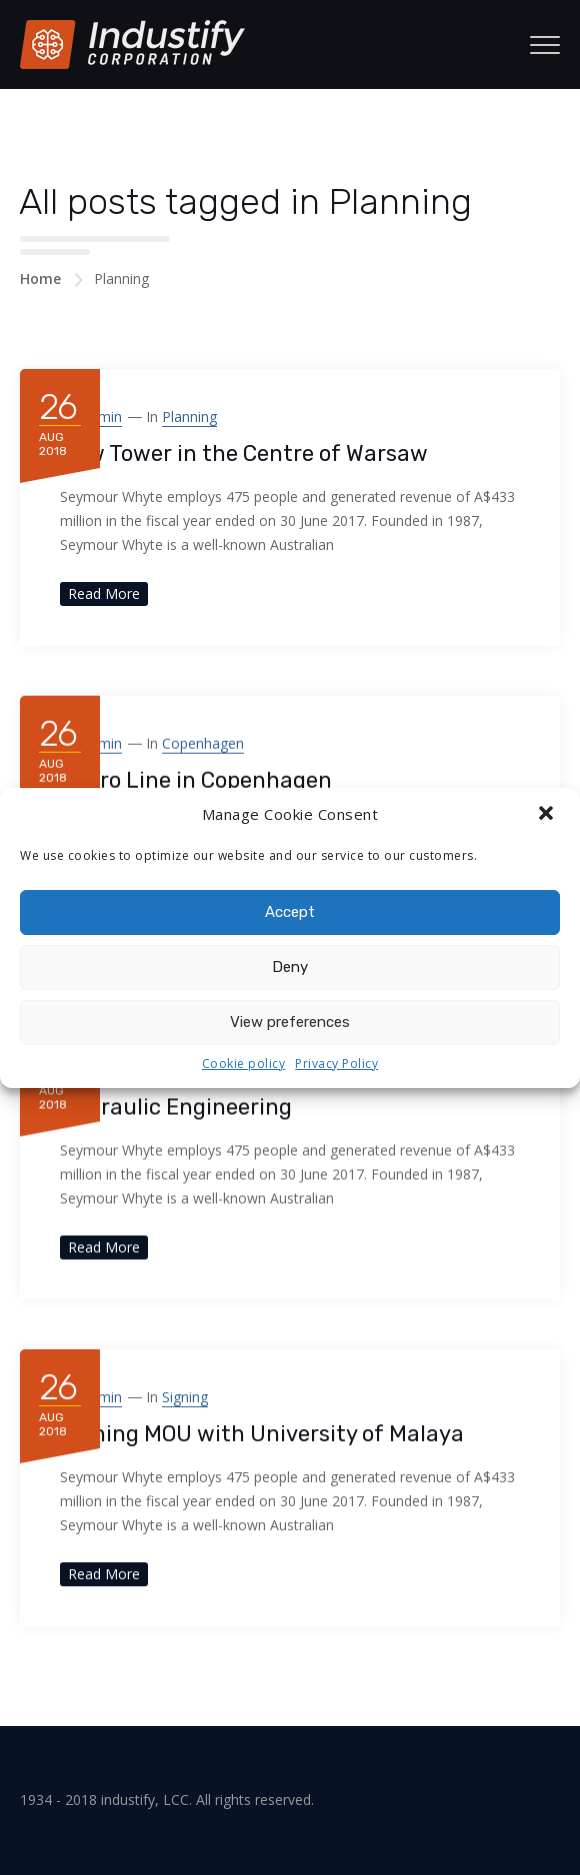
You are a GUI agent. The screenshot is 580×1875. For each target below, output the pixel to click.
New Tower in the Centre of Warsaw (244, 453)
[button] (548, 815)
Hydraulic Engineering (176, 1106)
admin (101, 416)
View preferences (290, 1022)
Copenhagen (203, 742)
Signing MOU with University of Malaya (262, 1433)
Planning (189, 416)
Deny (290, 967)
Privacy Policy (336, 1063)
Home (40, 278)
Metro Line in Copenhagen (196, 779)
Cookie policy (244, 1063)
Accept (290, 912)
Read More (104, 593)
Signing (185, 1396)
